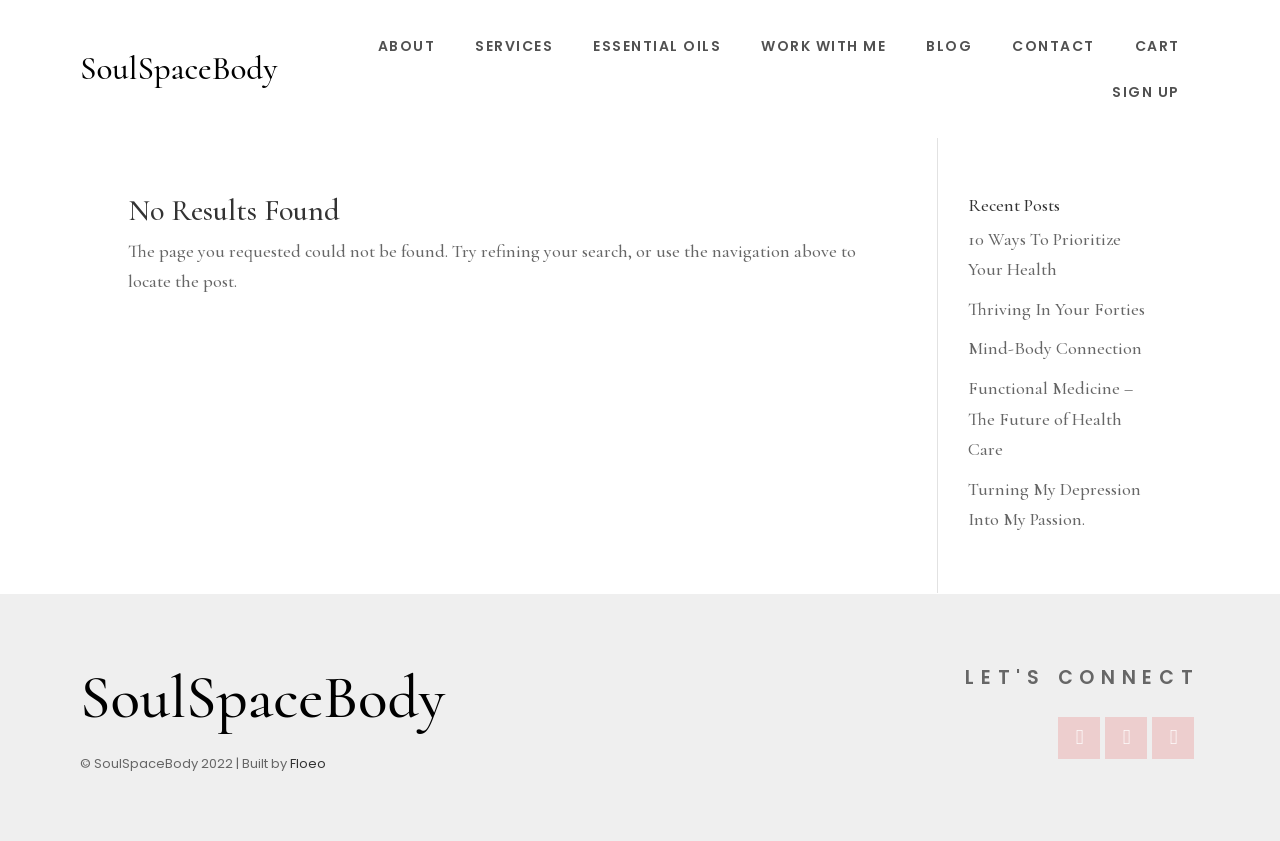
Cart (1157, 46)
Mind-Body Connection (1055, 348)
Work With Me (823, 46)
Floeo (308, 763)
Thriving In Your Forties (1056, 309)
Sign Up (1146, 92)
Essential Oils (657, 46)
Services (514, 46)
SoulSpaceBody (179, 68)
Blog (949, 46)
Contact (1053, 46)
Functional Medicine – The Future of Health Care (1050, 418)
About (407, 46)
